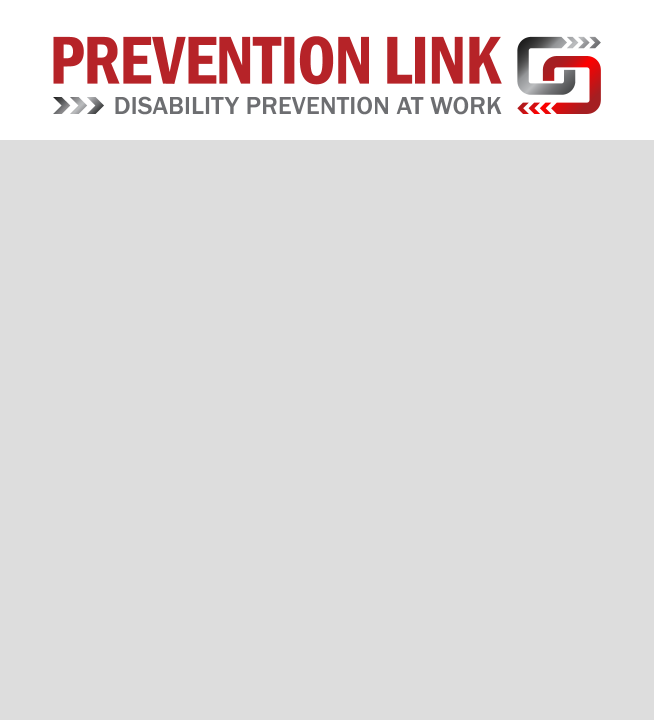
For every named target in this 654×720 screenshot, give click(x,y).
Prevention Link (327, 75)
